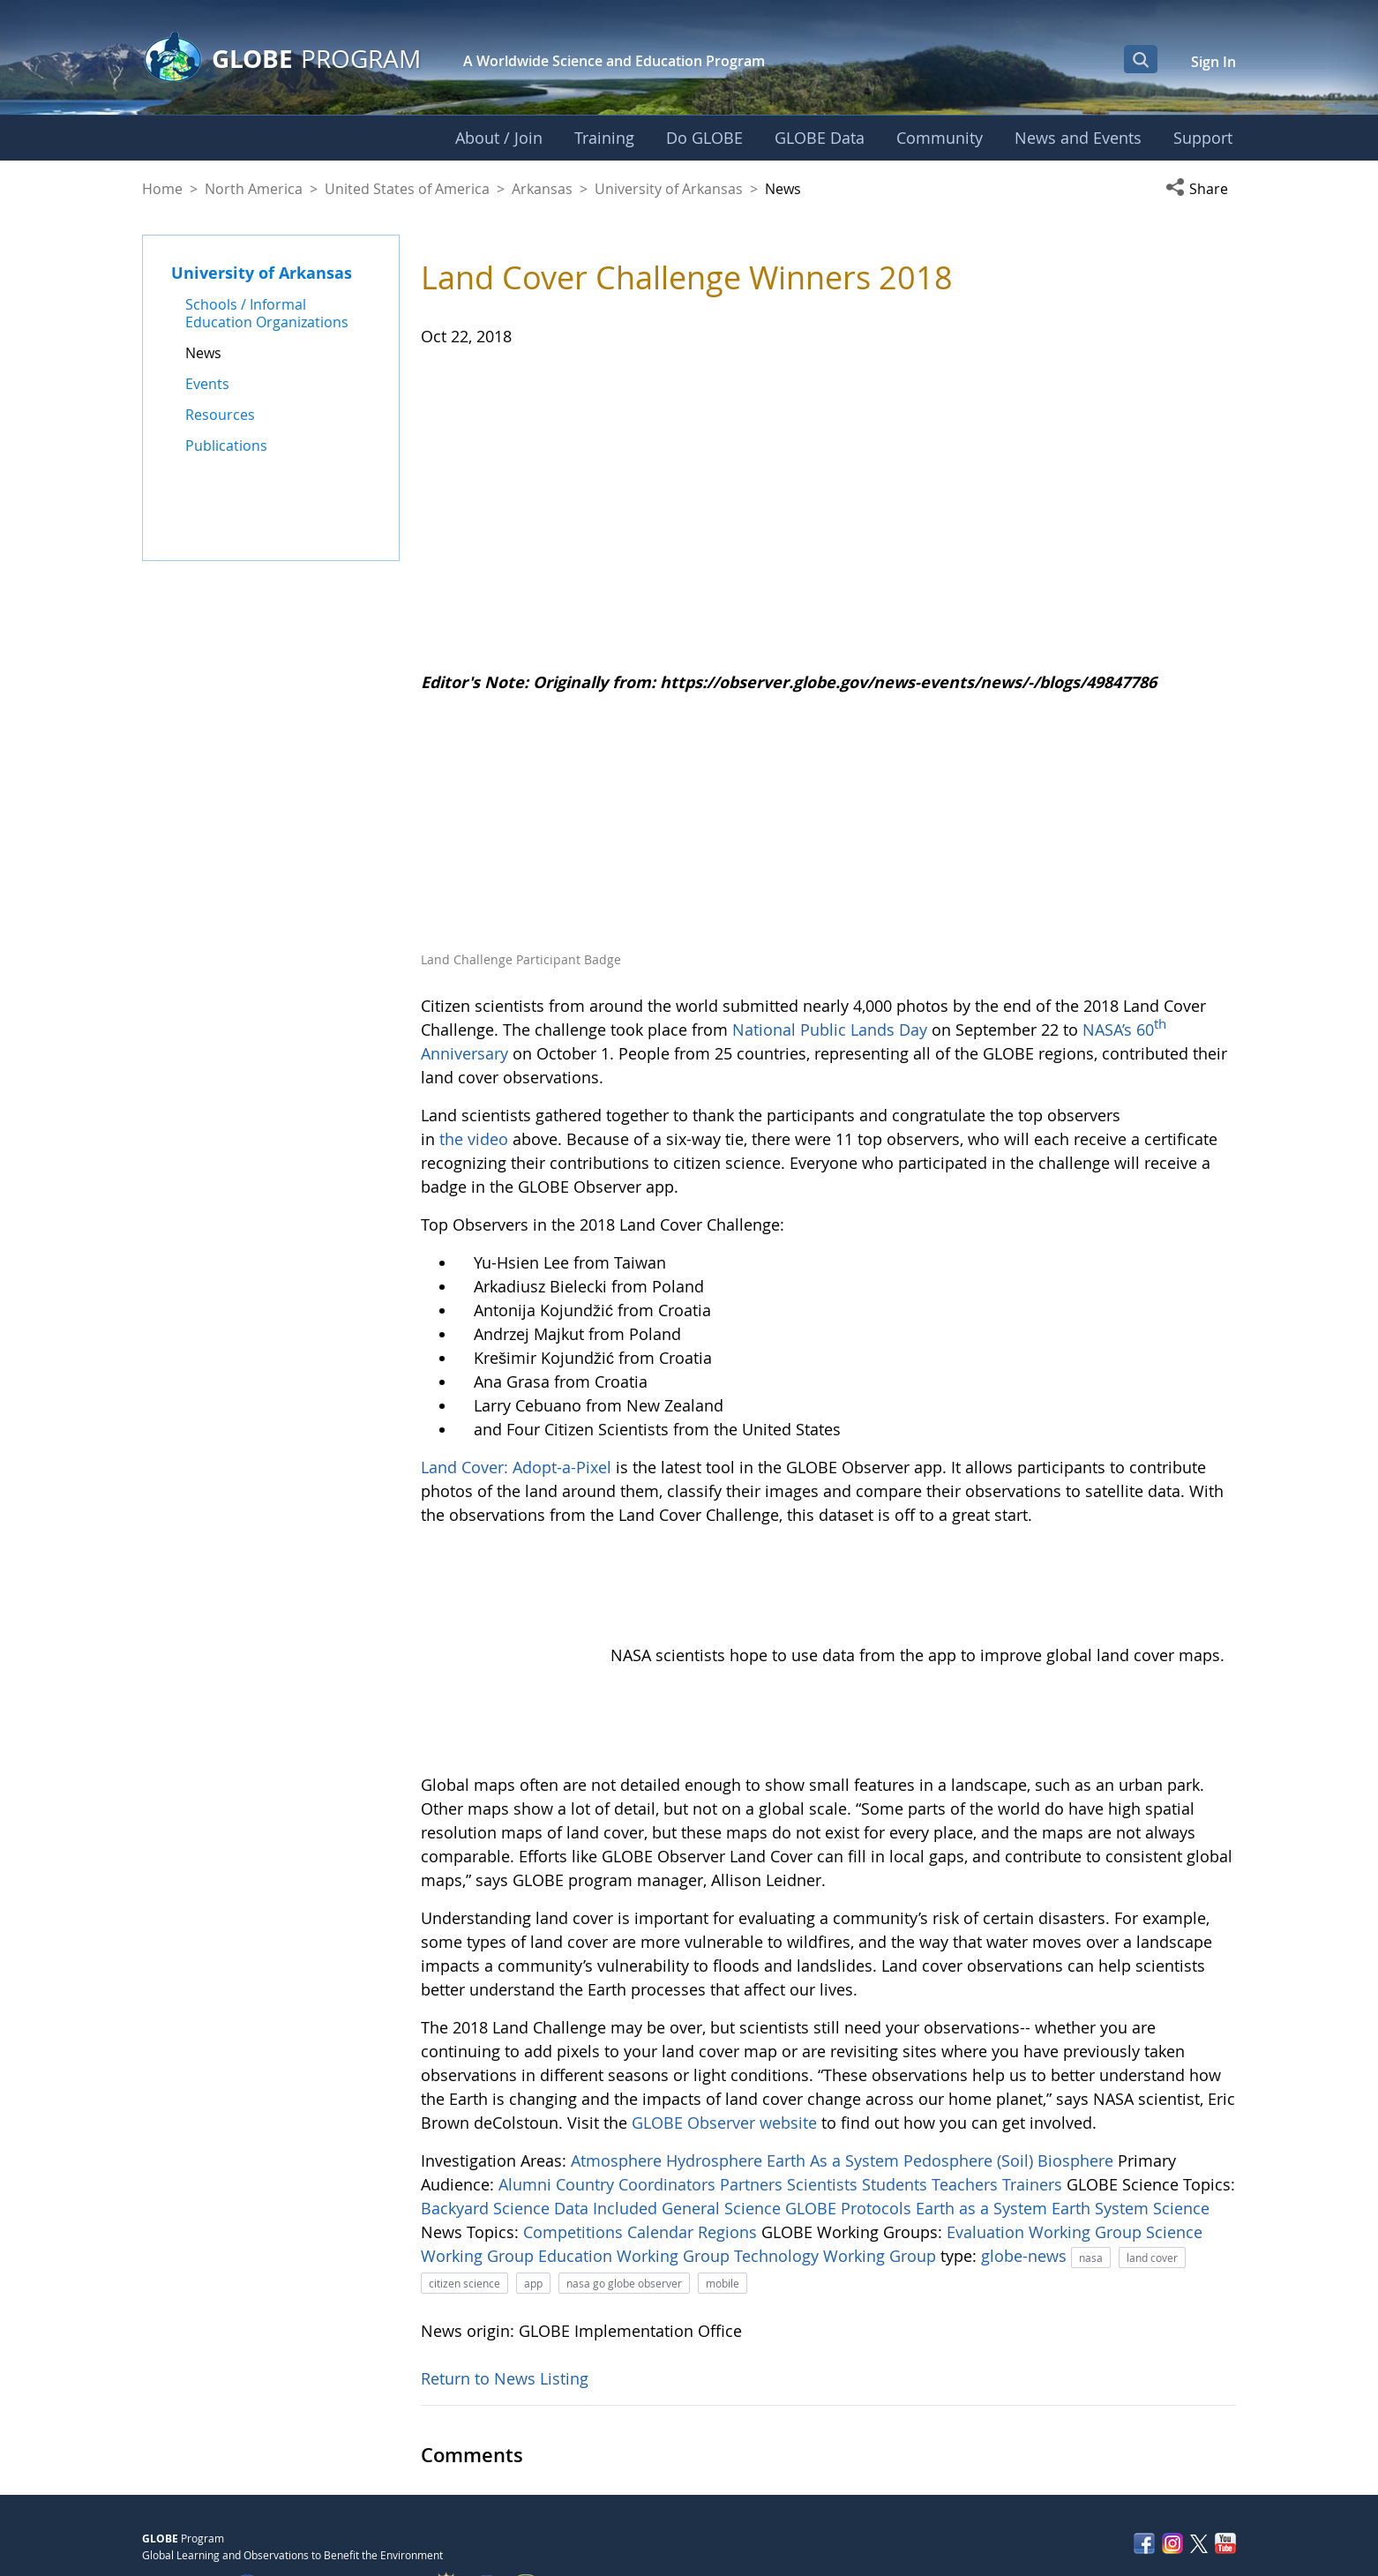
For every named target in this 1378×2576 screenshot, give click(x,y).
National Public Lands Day (829, 1029)
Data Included (608, 2111)
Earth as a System (984, 2111)
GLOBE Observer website (724, 2025)
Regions (729, 2134)
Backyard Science (487, 2111)
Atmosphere (618, 2063)
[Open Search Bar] (1140, 59)
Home (162, 188)
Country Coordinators (638, 2087)
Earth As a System (835, 2063)
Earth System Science (1130, 2111)
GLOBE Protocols (850, 2111)
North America (254, 188)
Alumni (527, 2087)
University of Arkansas (669, 188)
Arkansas (542, 188)
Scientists (824, 2087)
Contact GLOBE (1198, 2487)
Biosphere (1077, 2063)
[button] (1200, 188)
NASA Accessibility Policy (1175, 2524)
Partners (753, 2087)
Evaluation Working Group (1046, 2134)
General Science (723, 2111)
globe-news (1026, 2158)
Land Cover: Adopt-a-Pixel (516, 1467)
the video (473, 1138)
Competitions (575, 2134)
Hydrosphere (716, 2063)
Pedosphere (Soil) (970, 2063)
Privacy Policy (1097, 2487)
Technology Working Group (837, 2158)
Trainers (1034, 2087)
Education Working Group (636, 2158)
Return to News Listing (504, 2281)
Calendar (662, 2134)
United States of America (407, 188)
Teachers (967, 2087)
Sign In (1213, 61)
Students (897, 2087)
